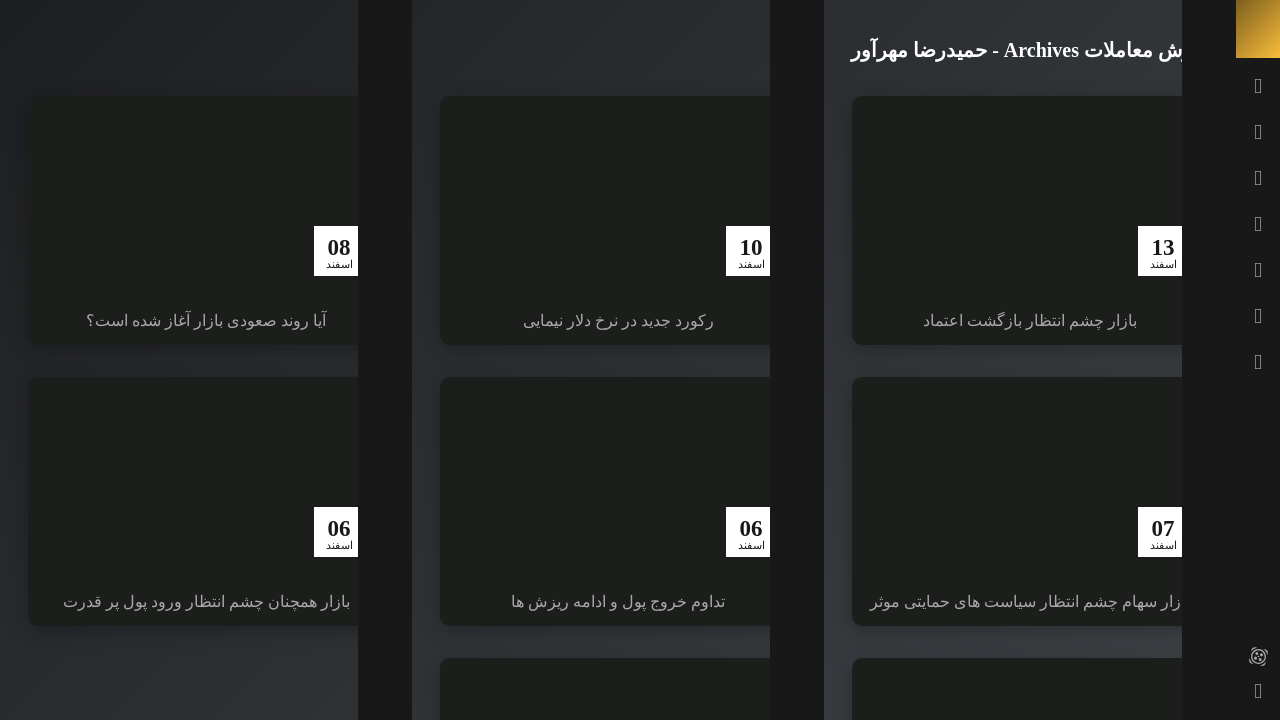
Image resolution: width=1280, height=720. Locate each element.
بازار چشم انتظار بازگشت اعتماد (1030, 320)
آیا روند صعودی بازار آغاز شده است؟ (206, 320)
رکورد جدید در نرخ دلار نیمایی (618, 320)
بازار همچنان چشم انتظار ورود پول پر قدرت (206, 601)
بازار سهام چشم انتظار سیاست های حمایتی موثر (1030, 601)
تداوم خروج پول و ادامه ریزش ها (618, 601)
